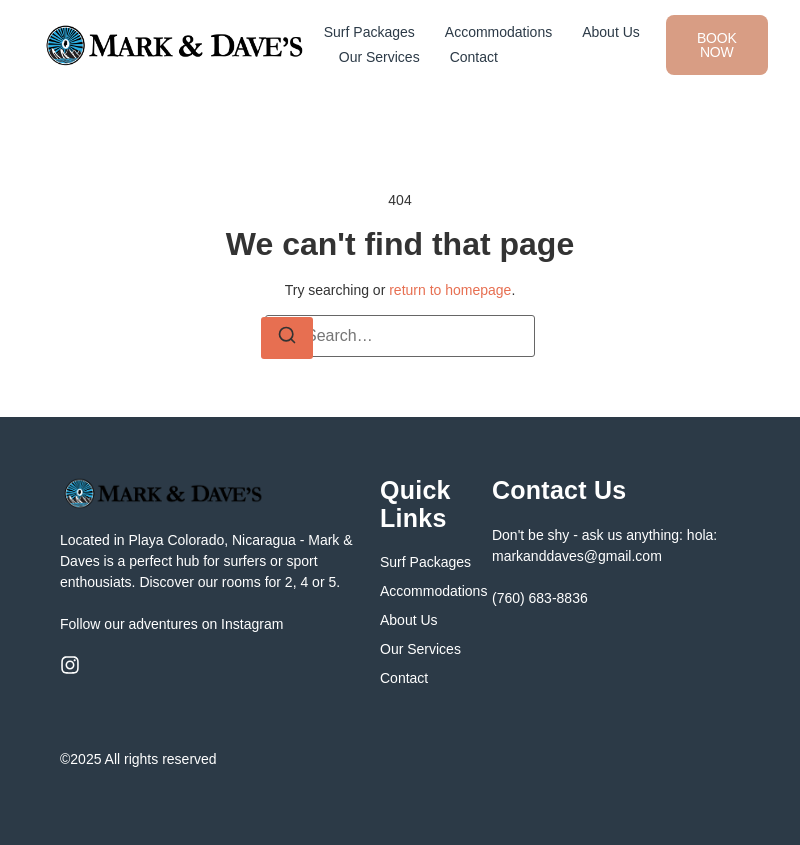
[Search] (287, 338)
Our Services (379, 57)
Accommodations (498, 32)
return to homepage (450, 290)
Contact (474, 57)
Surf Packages (369, 32)
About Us (611, 32)
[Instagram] (70, 665)
